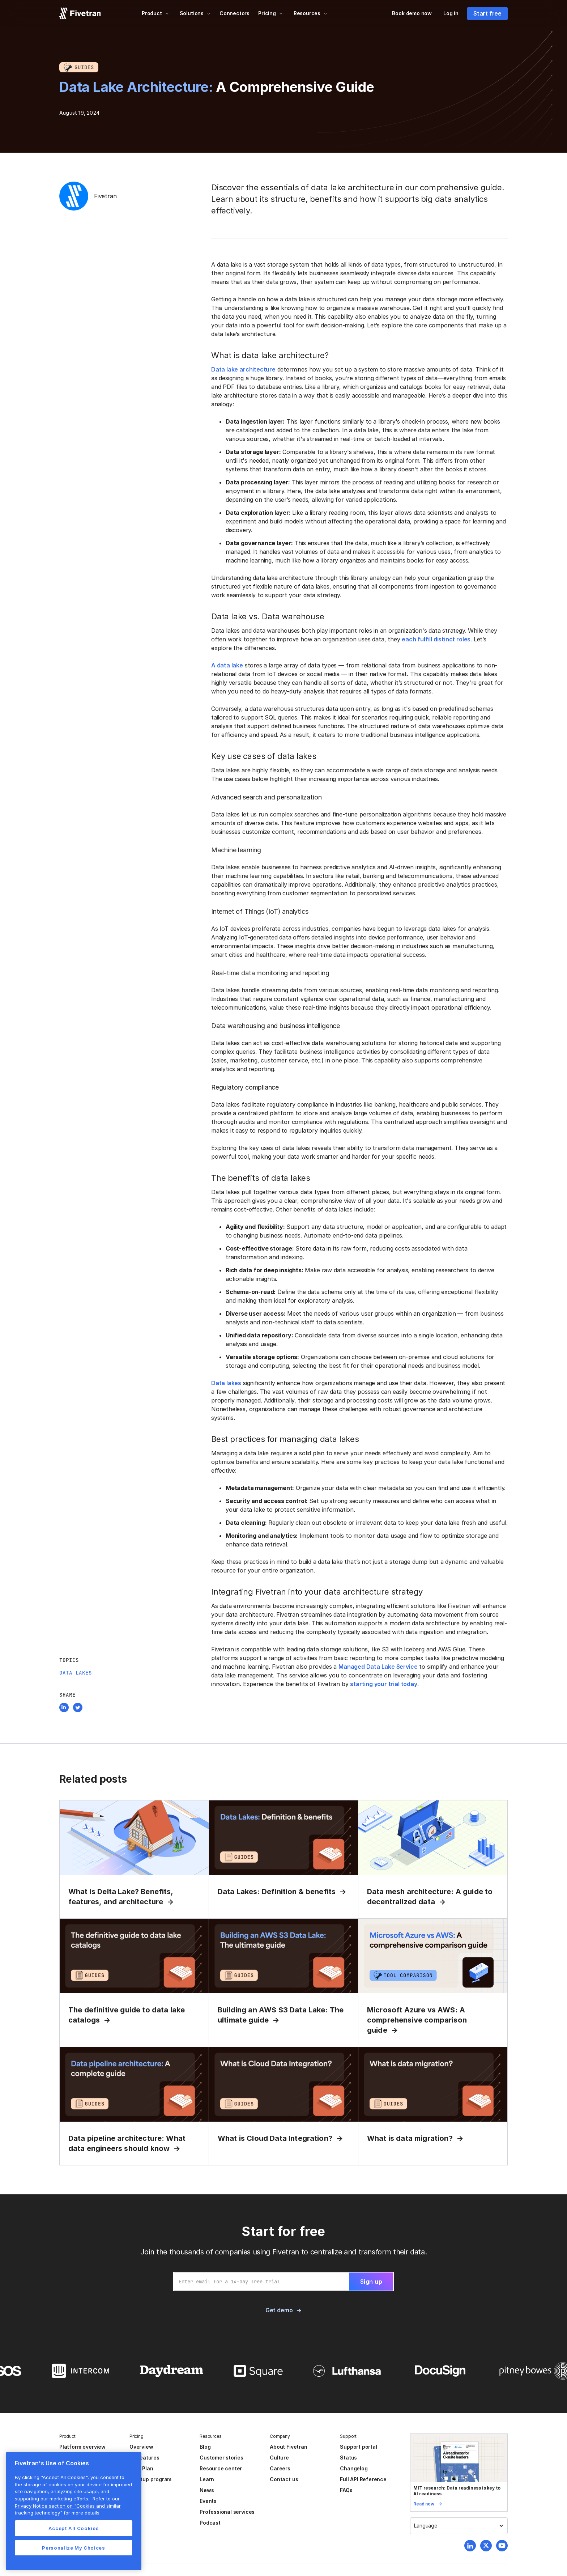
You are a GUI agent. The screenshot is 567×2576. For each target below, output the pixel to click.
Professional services (227, 2512)
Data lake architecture (243, 369)
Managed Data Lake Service (377, 1666)
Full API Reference (363, 2479)
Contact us (284, 2479)
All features (144, 2457)
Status (348, 2457)
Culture (279, 2457)
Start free (487, 13)
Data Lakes (75, 1672)
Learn (207, 2479)
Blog (205, 2447)
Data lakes (226, 1383)
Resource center (221, 2468)
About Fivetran (288, 2447)
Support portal (358, 2447)
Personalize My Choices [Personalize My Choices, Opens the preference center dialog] (73, 2548)
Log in (451, 13)
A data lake (227, 665)
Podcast (210, 2523)
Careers (280, 2468)
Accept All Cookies (73, 2528)
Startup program (150, 2479)
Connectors (234, 13)
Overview (141, 2447)
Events (208, 2501)
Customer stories (221, 2457)
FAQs (346, 2490)
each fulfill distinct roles (436, 639)
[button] (155, 13)
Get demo (279, 2310)
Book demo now (412, 13)
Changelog (353, 2468)
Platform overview (82, 2447)
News (207, 2490)
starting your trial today (383, 1684)
